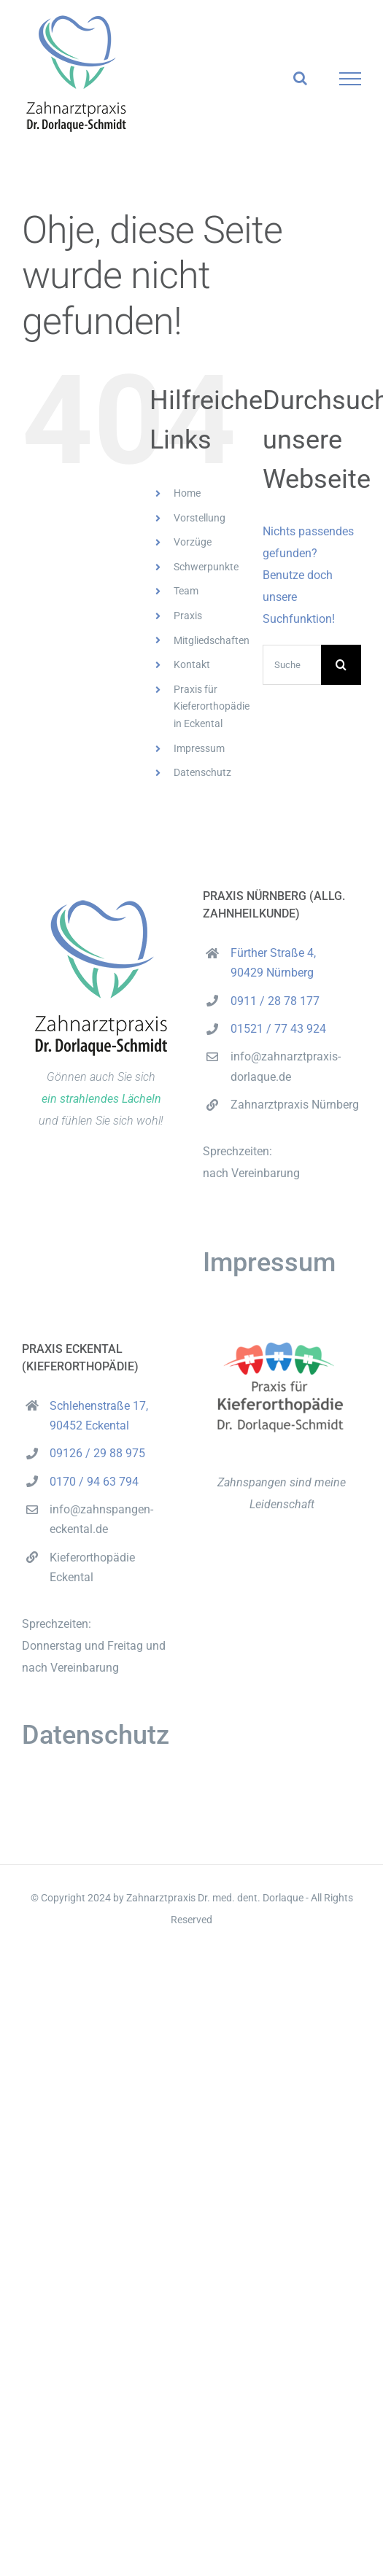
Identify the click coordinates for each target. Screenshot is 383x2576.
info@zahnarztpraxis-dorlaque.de (286, 1066)
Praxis (188, 615)
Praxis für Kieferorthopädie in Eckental (211, 706)
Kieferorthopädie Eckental (92, 1567)
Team (186, 591)
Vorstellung (199, 518)
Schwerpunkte (206, 567)
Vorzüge (193, 542)
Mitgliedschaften (211, 640)
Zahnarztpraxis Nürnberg (295, 1105)
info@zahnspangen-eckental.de (101, 1519)
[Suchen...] (292, 665)
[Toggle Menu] (350, 78)
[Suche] (341, 665)
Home (187, 493)
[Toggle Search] (300, 78)
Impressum (199, 748)
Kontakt (192, 664)
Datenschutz (202, 772)
